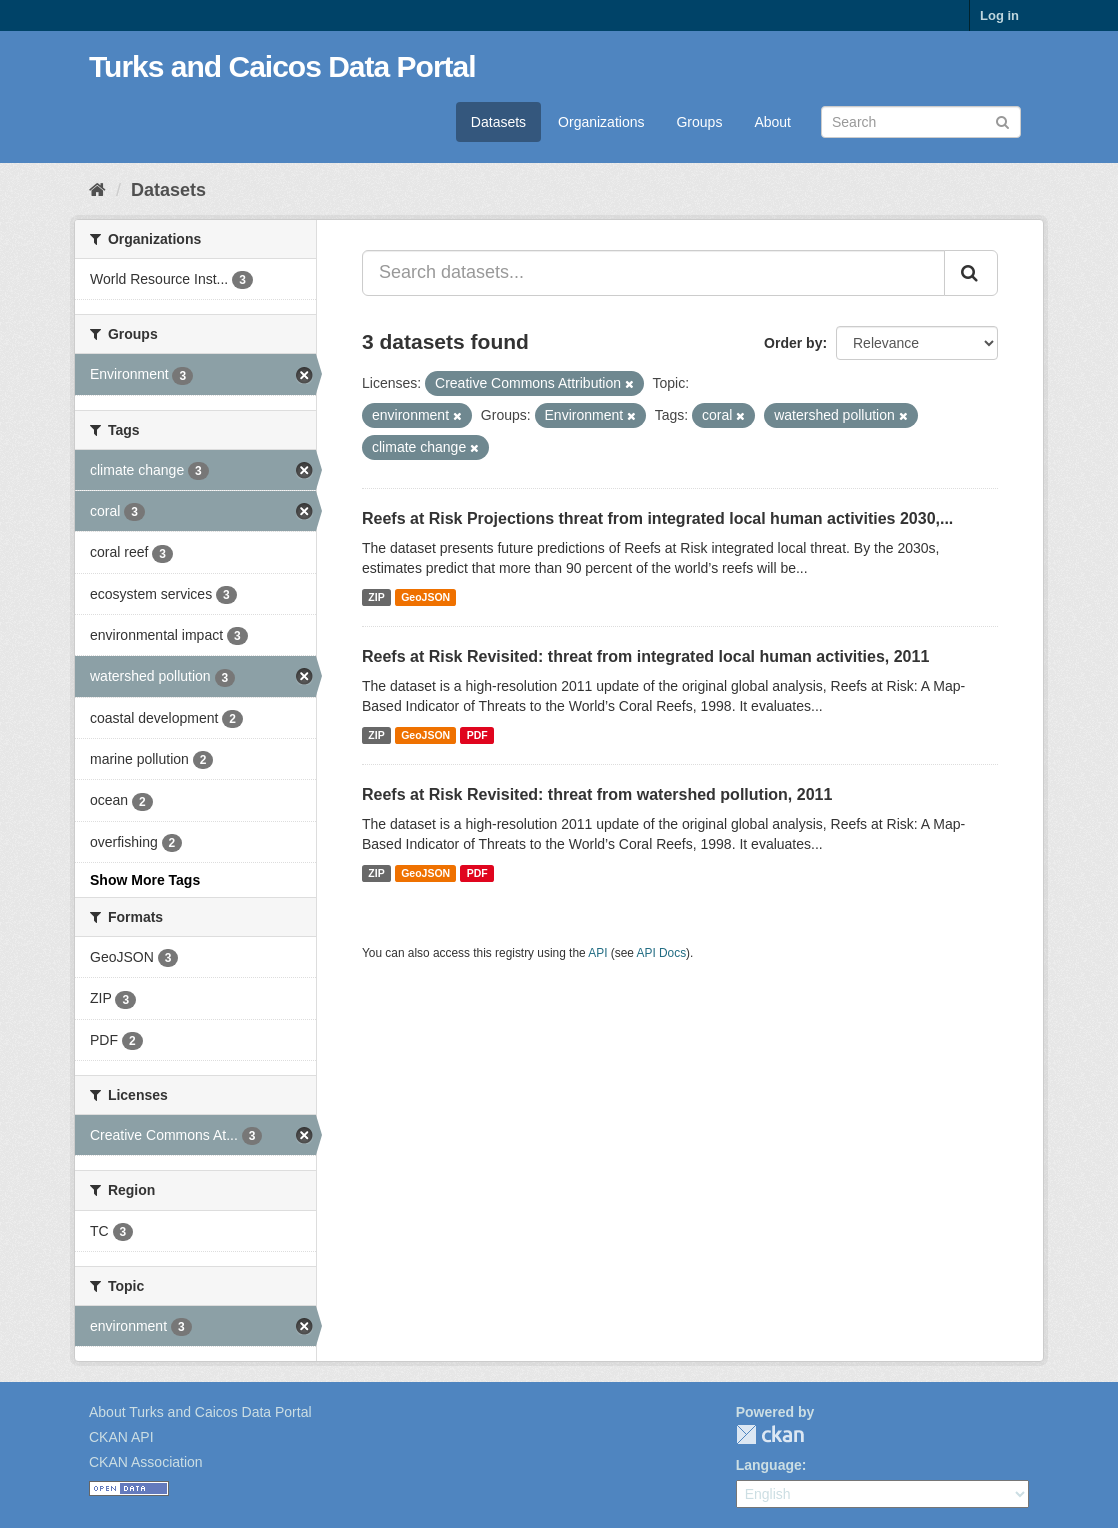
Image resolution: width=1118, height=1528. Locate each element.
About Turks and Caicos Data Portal (200, 1412)
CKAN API (121, 1437)
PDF (477, 735)
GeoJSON (425, 597)
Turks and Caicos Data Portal (282, 66)
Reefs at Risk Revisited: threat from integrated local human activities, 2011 (645, 656)
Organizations (601, 122)
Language (769, 1465)
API (597, 953)
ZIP (376, 597)
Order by (793, 343)
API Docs (662, 953)
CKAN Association (146, 1462)
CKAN (770, 1434)
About (772, 122)
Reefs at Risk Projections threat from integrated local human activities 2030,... (657, 518)
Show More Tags (145, 880)
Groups (699, 122)
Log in (999, 15)
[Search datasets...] (653, 273)
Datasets (498, 122)
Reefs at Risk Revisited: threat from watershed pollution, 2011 (597, 794)
